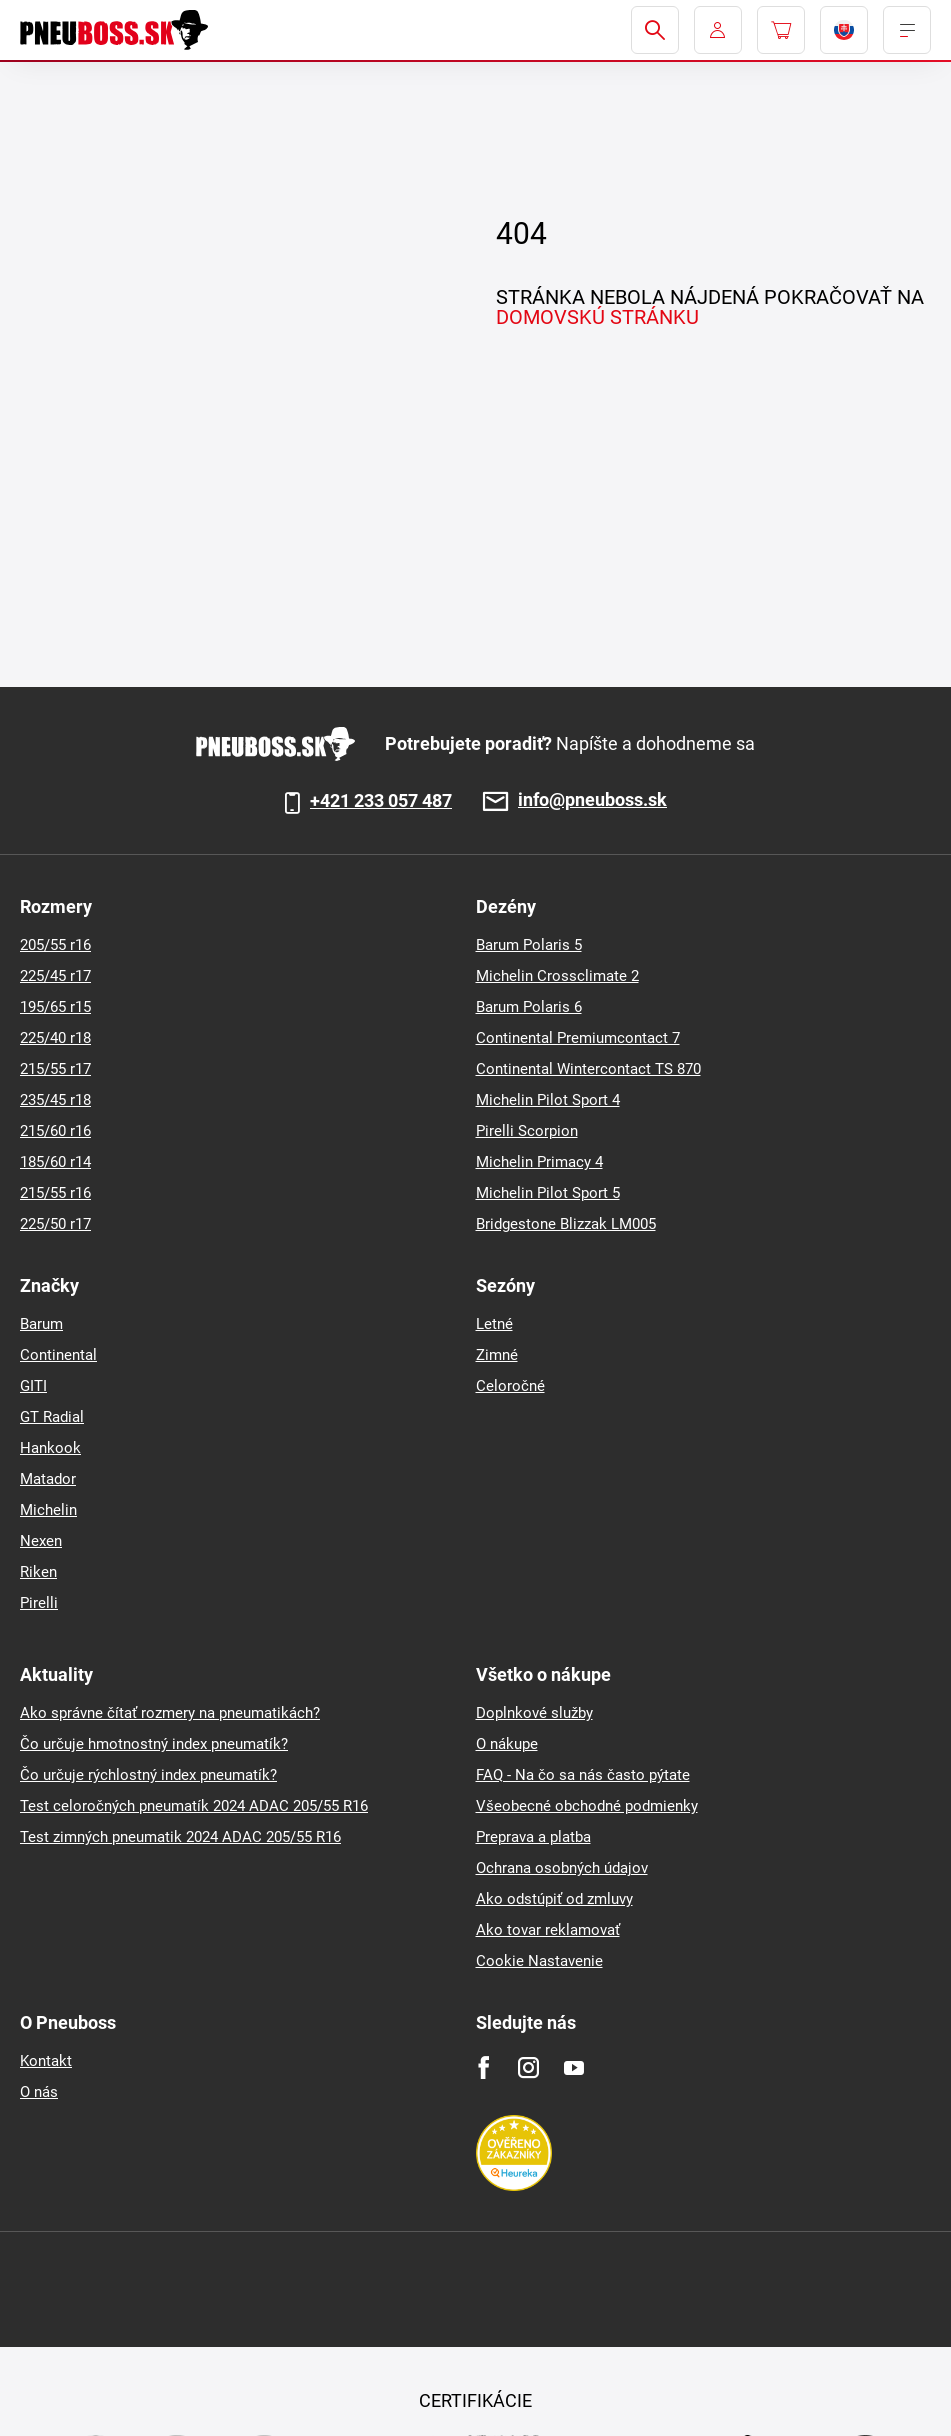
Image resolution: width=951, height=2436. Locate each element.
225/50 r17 (55, 1224)
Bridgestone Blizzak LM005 (566, 1224)
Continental (58, 1355)
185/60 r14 (55, 1162)
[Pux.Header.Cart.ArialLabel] (781, 30)
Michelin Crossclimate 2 (557, 976)
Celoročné (510, 1386)
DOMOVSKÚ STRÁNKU (597, 317)
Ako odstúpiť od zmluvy (554, 1899)
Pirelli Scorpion (527, 1131)
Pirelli (39, 1603)
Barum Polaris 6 (529, 1007)
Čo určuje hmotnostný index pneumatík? (154, 1744)
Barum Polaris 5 (529, 945)
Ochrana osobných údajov (562, 1868)
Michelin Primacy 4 (539, 1162)
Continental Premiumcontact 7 (578, 1038)
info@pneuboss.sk (592, 800)
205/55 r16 (55, 945)
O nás (39, 2092)
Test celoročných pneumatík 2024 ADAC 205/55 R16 (194, 1806)
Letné (494, 1324)
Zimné (497, 1355)
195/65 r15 (55, 1007)
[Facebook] (483, 2067)
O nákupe (507, 1744)
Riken (38, 1572)
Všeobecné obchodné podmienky (587, 1806)
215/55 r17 (55, 1069)
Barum (41, 1324)
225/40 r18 (55, 1038)
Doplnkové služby (534, 1713)
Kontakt (46, 2061)
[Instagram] (528, 2067)
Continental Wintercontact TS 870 (588, 1069)
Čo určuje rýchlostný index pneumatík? (148, 1775)
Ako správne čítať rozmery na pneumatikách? (170, 1713)
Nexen (41, 1541)
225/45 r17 (55, 976)
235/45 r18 (55, 1100)
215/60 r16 (55, 1131)
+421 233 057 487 (381, 801)
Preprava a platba (533, 1837)
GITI (33, 1386)
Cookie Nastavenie (539, 1961)
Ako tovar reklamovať (548, 1930)
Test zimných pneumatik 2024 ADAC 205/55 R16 (180, 1837)
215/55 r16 (55, 1193)
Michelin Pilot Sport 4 (548, 1100)
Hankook (50, 1448)
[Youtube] (573, 2067)
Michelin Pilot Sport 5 (548, 1193)
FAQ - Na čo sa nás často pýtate (583, 1775)
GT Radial (52, 1417)
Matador (48, 1479)
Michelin (48, 1510)
